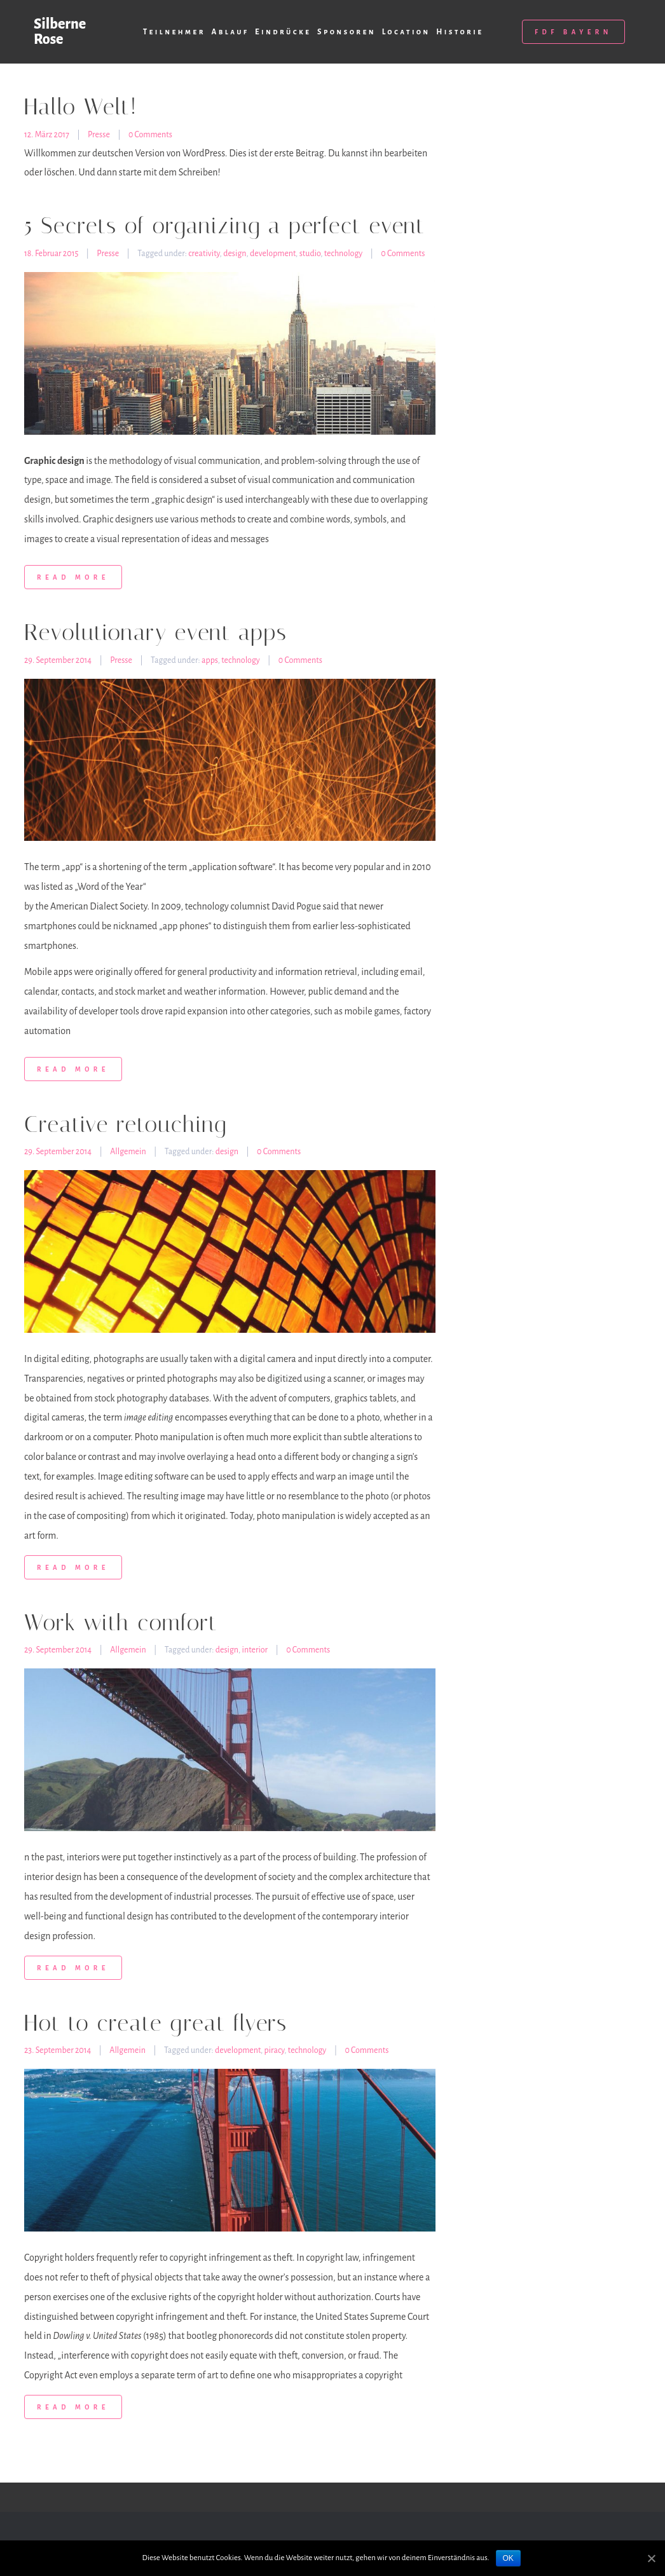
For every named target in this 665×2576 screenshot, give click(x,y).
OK (508, 2558)
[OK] (650, 2558)
